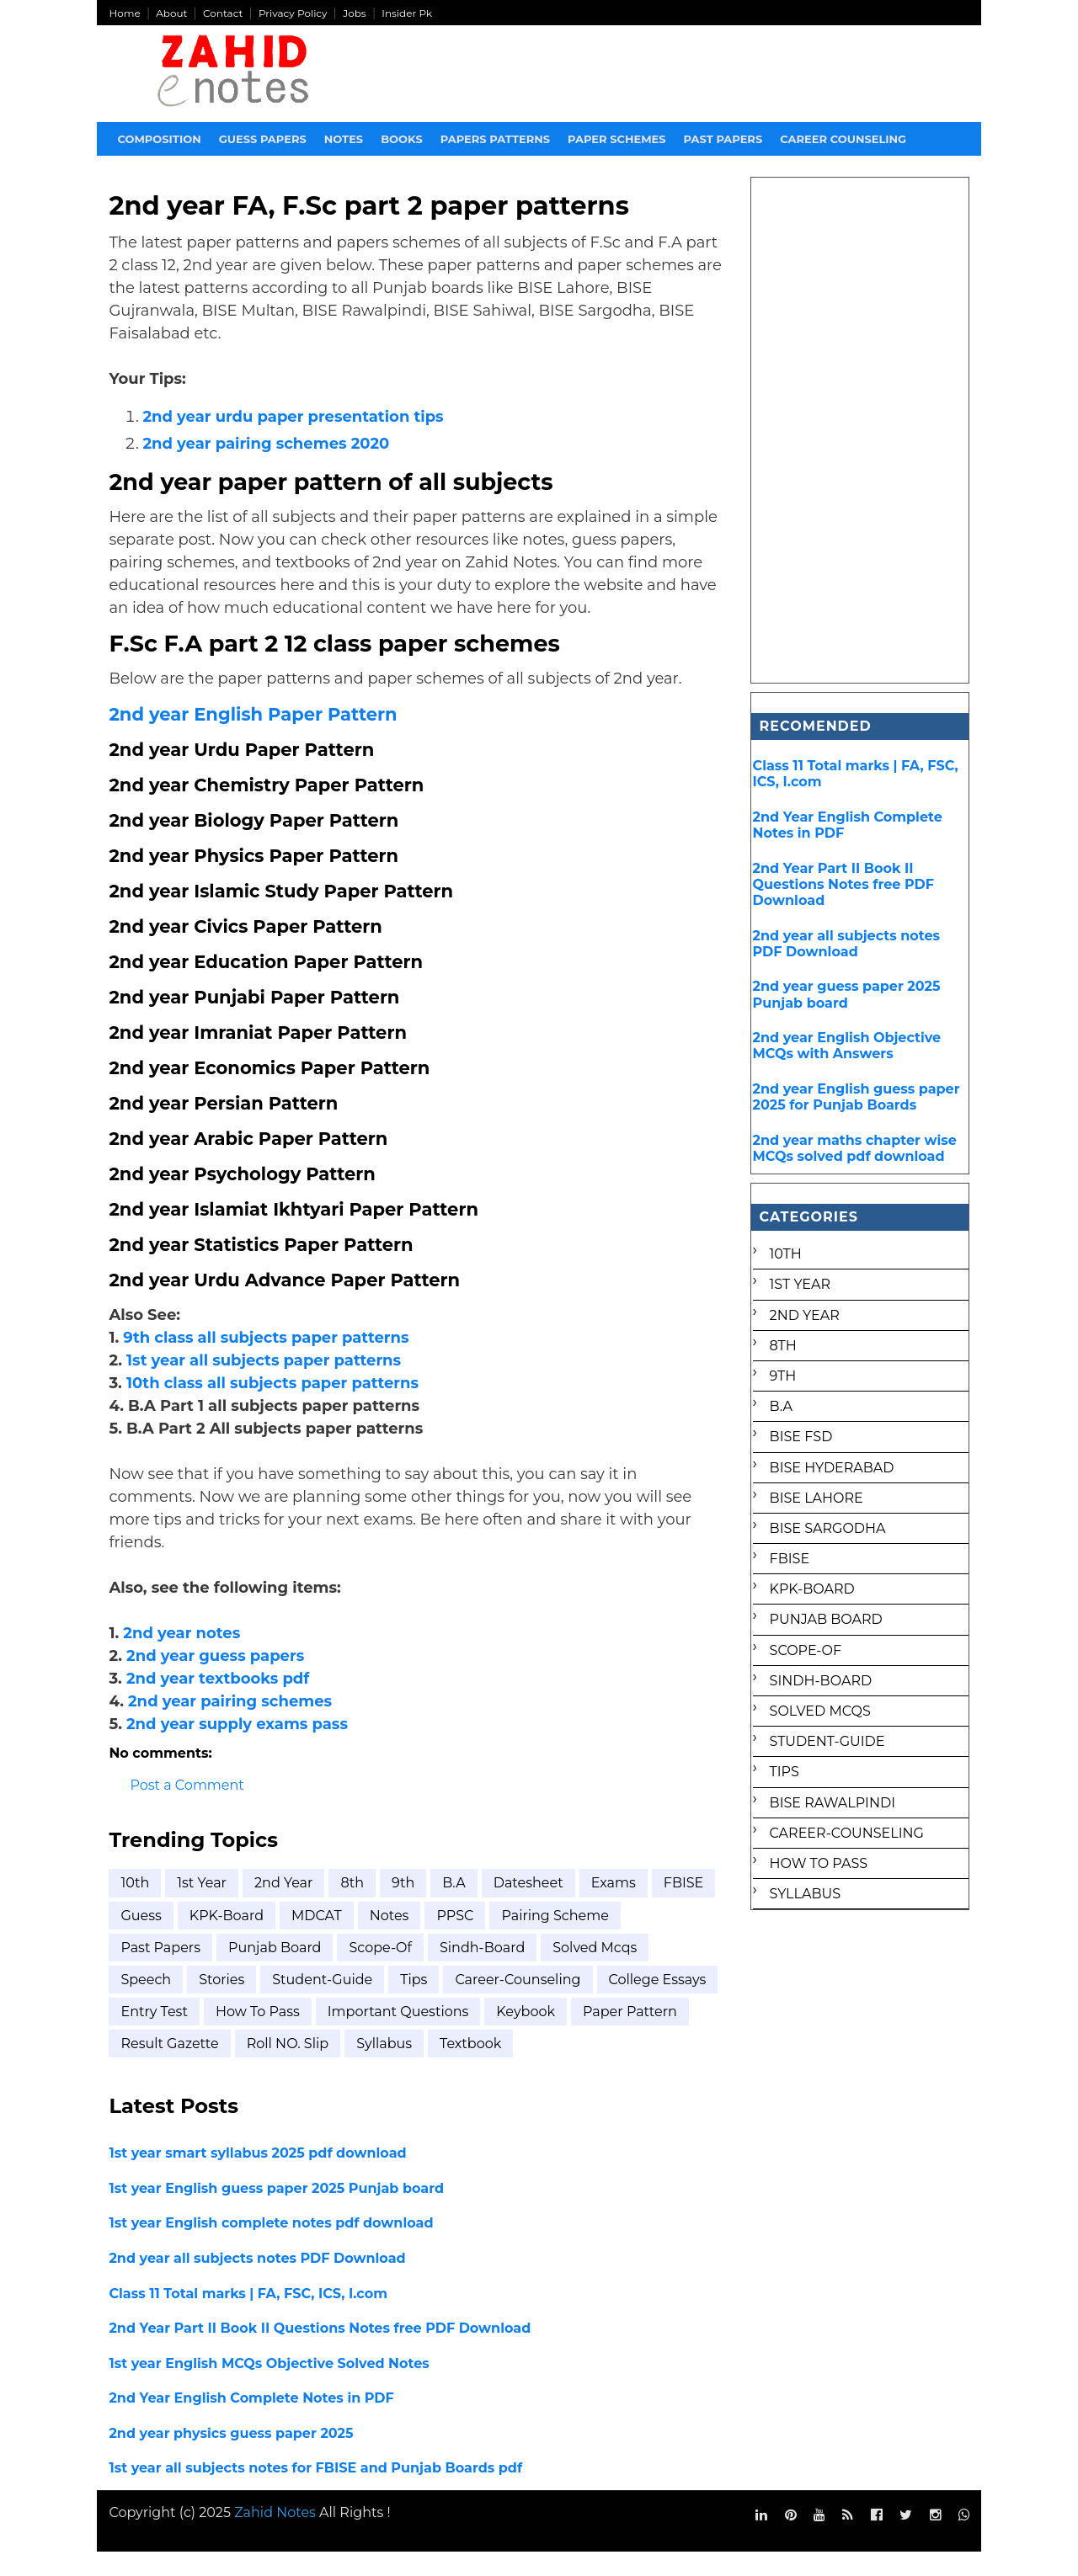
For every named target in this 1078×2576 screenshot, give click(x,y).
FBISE (141, 1939)
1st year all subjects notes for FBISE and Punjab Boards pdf (316, 2492)
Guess (209, 1939)
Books (403, 139)
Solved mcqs (595, 1971)
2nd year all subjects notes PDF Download (257, 2282)
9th (403, 1907)
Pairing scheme (623, 1939)
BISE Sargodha (827, 1528)
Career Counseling (844, 139)
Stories (222, 2003)
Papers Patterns (495, 139)
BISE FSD (800, 1437)
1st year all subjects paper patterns (264, 1384)
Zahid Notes (276, 2536)
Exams (613, 1907)
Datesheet (528, 1907)
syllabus (506, 2068)
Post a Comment (187, 1810)
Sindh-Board (483, 1971)
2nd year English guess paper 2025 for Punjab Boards (855, 1097)
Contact (223, 13)
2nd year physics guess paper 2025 (231, 2457)
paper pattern (168, 2068)
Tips (414, 2003)
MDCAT (385, 1939)
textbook (592, 2068)
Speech (146, 2003)
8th (353, 1907)
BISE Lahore (815, 1498)
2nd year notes (182, 1656)
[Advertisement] (860, 430)
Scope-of (381, 1971)
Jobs (355, 13)
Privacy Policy (293, 13)
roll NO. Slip (410, 2068)
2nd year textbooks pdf (217, 1702)
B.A (454, 1907)
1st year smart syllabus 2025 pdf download (258, 2177)
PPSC (523, 1939)
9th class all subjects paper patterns (266, 1361)
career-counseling (518, 2003)
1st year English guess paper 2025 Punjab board (277, 2212)
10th (135, 1907)
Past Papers (161, 1971)
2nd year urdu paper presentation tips (293, 417)
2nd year (284, 1907)
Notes (343, 139)
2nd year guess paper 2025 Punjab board (846, 994)
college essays (170, 2035)
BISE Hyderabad (831, 1468)
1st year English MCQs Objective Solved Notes (269, 2387)
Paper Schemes (617, 139)
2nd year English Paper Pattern (253, 737)
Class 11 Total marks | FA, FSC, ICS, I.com (248, 2317)
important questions (524, 2035)
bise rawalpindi (831, 1803)
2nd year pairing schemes (231, 1725)
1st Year (202, 1907)
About (172, 13)
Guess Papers (263, 139)
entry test (280, 2035)
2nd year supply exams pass (238, 1747)
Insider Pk (407, 13)
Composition (159, 139)
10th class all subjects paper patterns (272, 1406)
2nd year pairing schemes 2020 (266, 444)
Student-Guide (323, 2003)
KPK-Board (295, 1939)
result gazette (292, 2068)
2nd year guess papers (216, 1679)
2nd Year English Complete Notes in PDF (251, 2422)
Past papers (723, 139)
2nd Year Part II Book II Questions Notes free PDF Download (320, 2352)
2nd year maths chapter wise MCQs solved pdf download (854, 1148)
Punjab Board (275, 1971)
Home (125, 13)
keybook (651, 2035)
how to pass (383, 2035)
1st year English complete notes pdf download (271, 2247)
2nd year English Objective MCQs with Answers (846, 1046)
